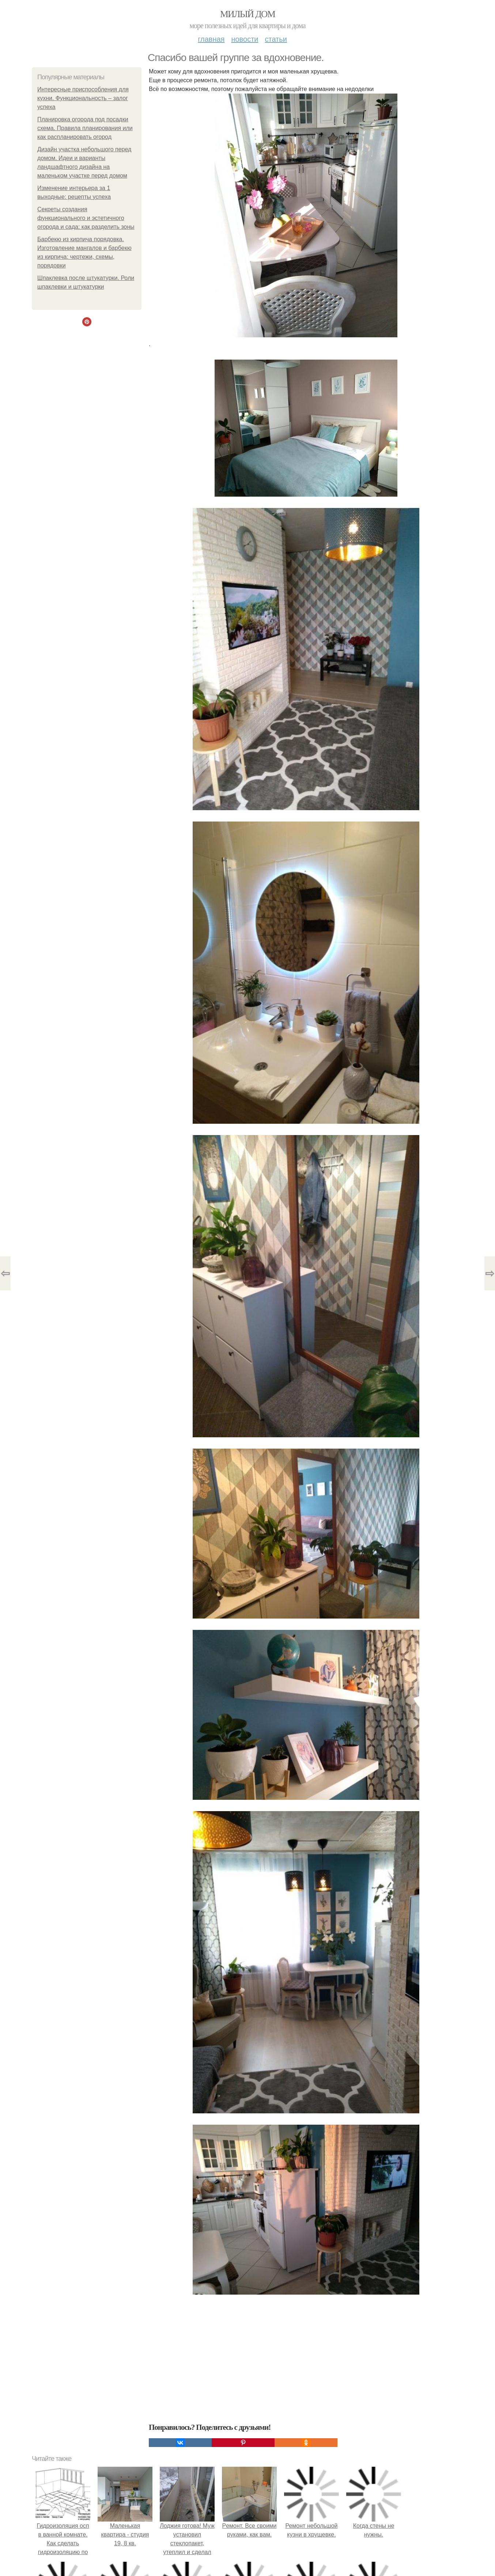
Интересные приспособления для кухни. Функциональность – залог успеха (83, 98)
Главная (211, 39)
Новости (244, 39)
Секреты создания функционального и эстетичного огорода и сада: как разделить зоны (86, 218)
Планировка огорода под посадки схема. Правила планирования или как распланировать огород (85, 128)
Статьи (276, 39)
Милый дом (247, 14)
